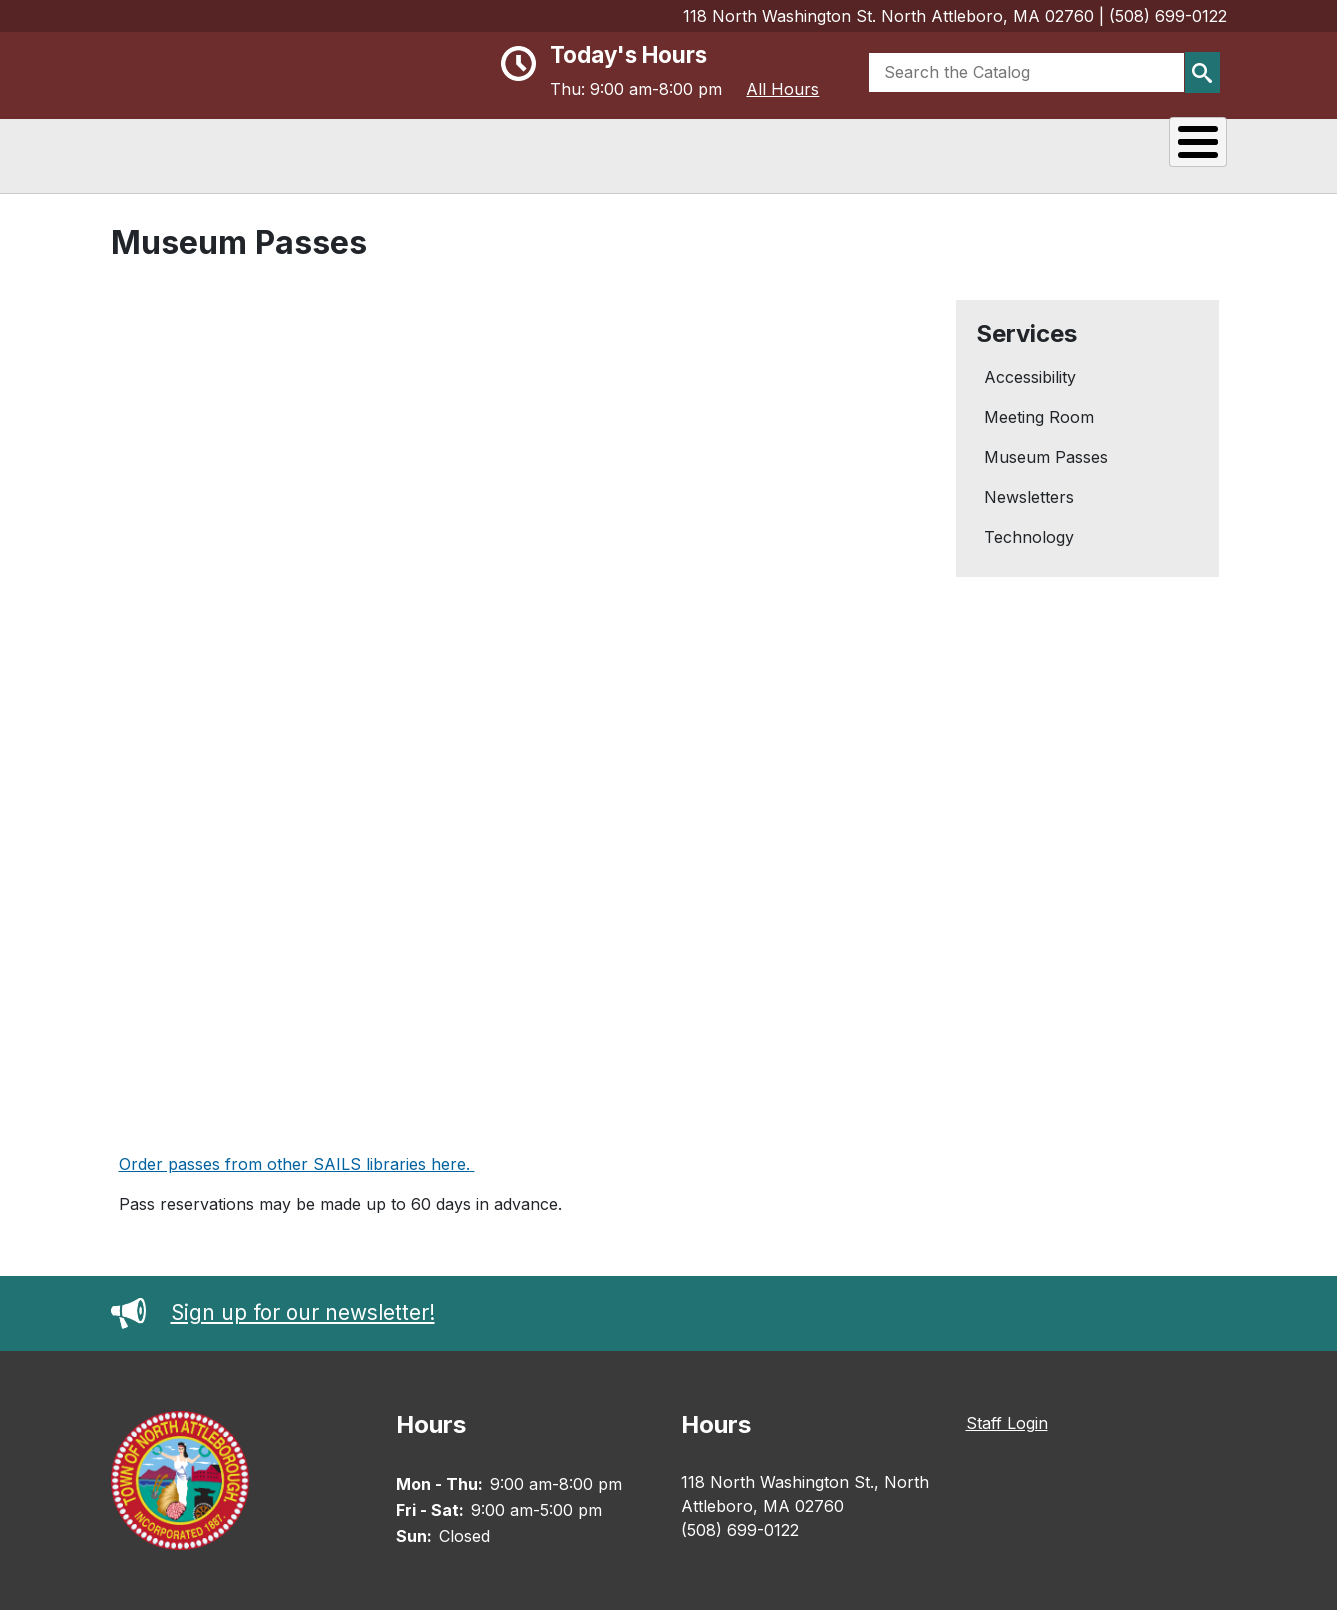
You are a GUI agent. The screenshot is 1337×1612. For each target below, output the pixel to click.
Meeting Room (1039, 419)
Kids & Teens (1146, 154)
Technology (1029, 539)
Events (892, 154)
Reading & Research (726, 154)
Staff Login (1007, 1425)
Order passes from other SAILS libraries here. (294, 1166)
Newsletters (1029, 499)
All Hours (782, 89)
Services (1005, 154)
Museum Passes (1046, 459)
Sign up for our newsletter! (273, 1313)
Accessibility (1030, 379)
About (565, 154)
